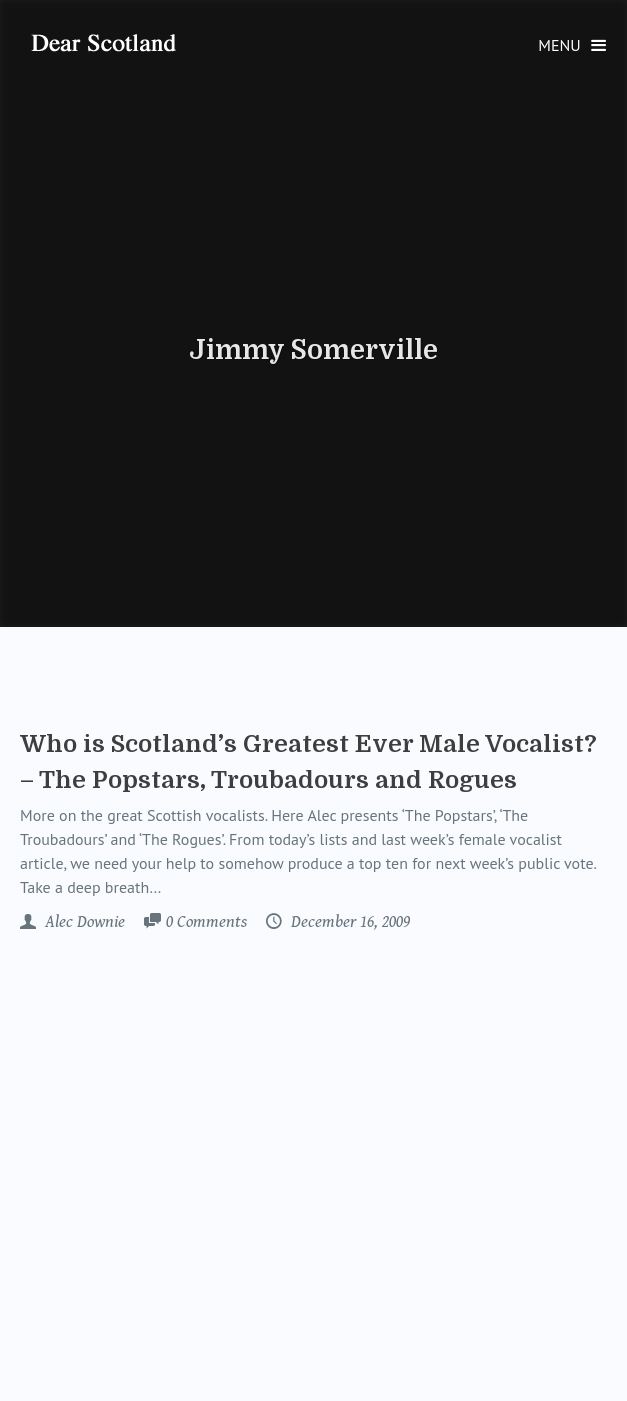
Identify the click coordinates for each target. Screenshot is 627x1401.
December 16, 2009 (348, 922)
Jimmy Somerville (313, 350)
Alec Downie (83, 922)
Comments (206, 923)
